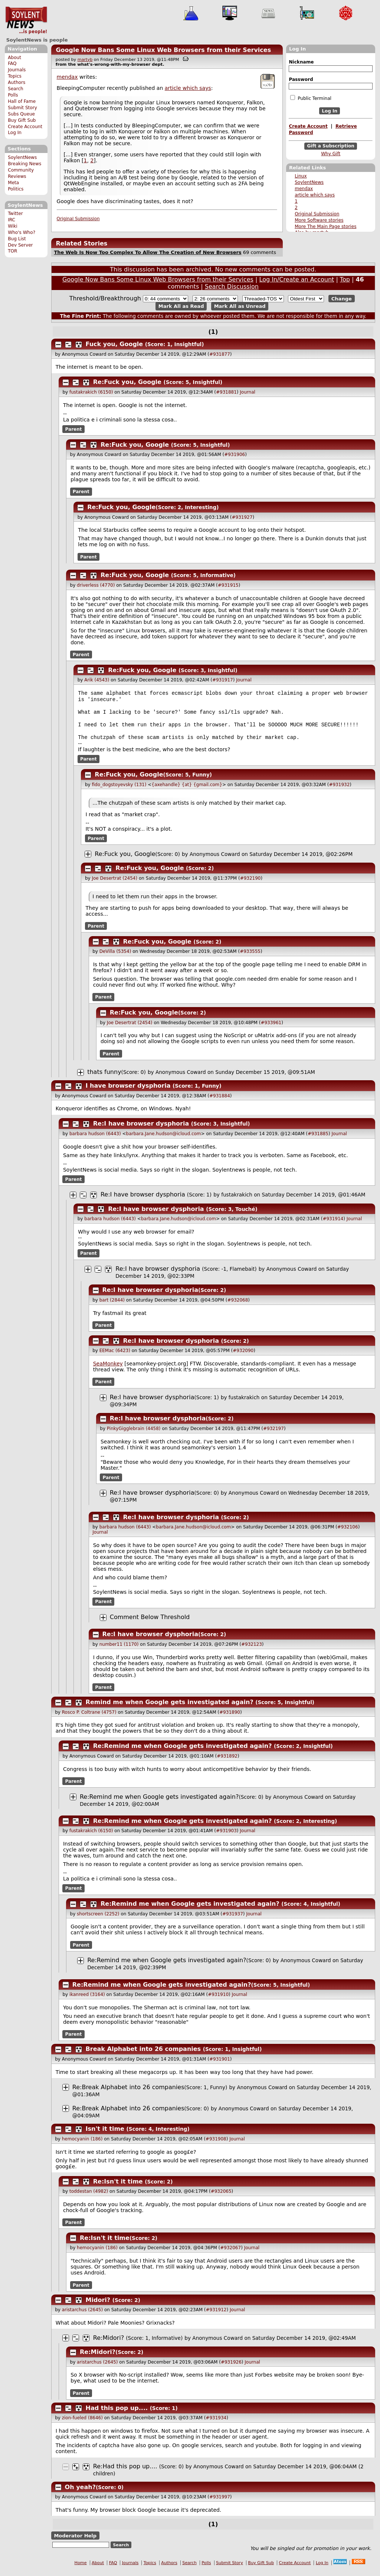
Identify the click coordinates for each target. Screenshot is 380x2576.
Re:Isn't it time (118, 2187)
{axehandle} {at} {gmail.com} (186, 790)
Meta (13, 182)
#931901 (219, 2065)
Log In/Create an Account (296, 279)
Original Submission (317, 213)
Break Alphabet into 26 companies (143, 2054)
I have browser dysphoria (128, 1091)
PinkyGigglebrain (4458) (134, 1434)
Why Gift (330, 153)
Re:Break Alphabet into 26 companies (128, 2093)
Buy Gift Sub (22, 120)
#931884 (219, 1101)
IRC (11, 219)
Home (81, 2568)
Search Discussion (232, 286)
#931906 (234, 454)
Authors (16, 82)
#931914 (332, 1224)
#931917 (222, 680)
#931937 (232, 1919)
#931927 (242, 517)
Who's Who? (21, 232)
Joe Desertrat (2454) (114, 884)
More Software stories (319, 220)
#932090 (243, 1356)
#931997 (219, 2502)
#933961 (271, 1028)
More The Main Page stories (325, 226)
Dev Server (20, 245)
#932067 (230, 2253)
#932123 (251, 1650)
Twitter (15, 213)
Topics (15, 76)
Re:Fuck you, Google (127, 381)
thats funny (104, 1077)
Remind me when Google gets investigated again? (169, 1708)
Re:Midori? (108, 2343)
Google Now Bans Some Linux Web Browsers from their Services (163, 49)
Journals (17, 69)
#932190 (250, 884)
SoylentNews (26, 20)
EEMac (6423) (114, 1356)
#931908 (216, 2144)
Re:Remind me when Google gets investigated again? (182, 1751)
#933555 (250, 957)
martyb (85, 59)
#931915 (228, 585)
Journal (247, 392)
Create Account (25, 126)
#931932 (339, 790)
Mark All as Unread (240, 306)
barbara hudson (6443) (95, 1139)
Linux (301, 176)
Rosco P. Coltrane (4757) (89, 1718)
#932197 (273, 1434)
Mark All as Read (181, 306)
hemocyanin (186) (82, 2144)
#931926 (231, 2368)
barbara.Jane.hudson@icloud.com (163, 1139)
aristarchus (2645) (82, 2315)
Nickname (301, 62)
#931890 (229, 1718)
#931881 (226, 392)
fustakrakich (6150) (91, 392)
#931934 (216, 2423)
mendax (304, 188)
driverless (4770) (96, 585)
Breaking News (24, 163)
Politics (15, 189)
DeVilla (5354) (115, 957)
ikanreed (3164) (87, 2000)
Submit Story (22, 107)
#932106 (347, 1532)
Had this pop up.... (117, 2413)
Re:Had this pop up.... (125, 2472)
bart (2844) (112, 1306)
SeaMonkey (108, 1369)
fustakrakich (236, 1201)
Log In (15, 132)
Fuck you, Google (114, 344)
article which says (315, 195)
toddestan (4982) (88, 2197)
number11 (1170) (119, 1650)
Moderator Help (75, 2541)
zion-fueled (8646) (82, 2423)
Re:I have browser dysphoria (141, 1129)
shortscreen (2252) (98, 1919)
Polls (13, 95)
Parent (73, 429)
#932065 (221, 2197)
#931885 (318, 1139)
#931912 (216, 2315)
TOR (12, 251)
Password (301, 79)
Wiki (12, 226)
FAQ (12, 63)
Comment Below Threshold (150, 1622)
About (14, 57)
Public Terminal (310, 98)
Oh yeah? (80, 2493)
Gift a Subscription (330, 146)
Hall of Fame (22, 101)
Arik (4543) (96, 680)
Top (345, 279)
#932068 (237, 1306)
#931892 (227, 1762)
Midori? (98, 2305)
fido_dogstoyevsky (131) (119, 790)
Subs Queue (21, 114)
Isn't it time (105, 2134)
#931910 (218, 2000)
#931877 (219, 354)
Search (15, 88)
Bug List (17, 238)
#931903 (226, 1836)
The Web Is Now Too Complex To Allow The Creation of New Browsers (147, 252)
